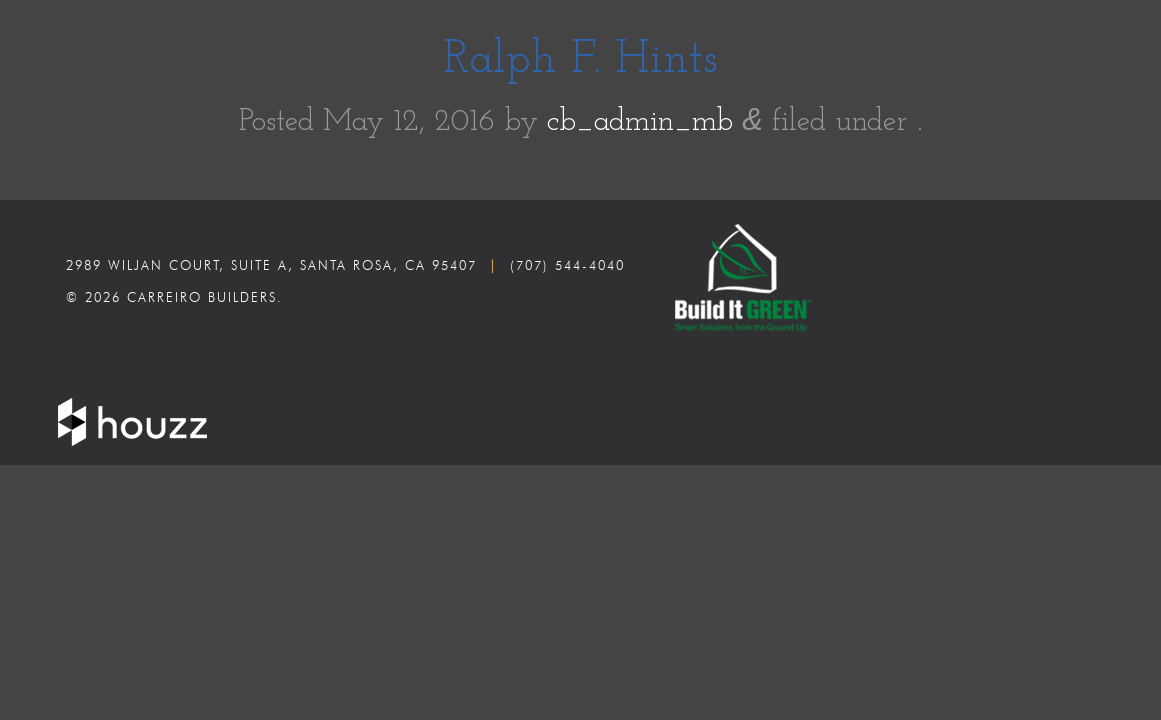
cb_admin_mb (640, 122)
